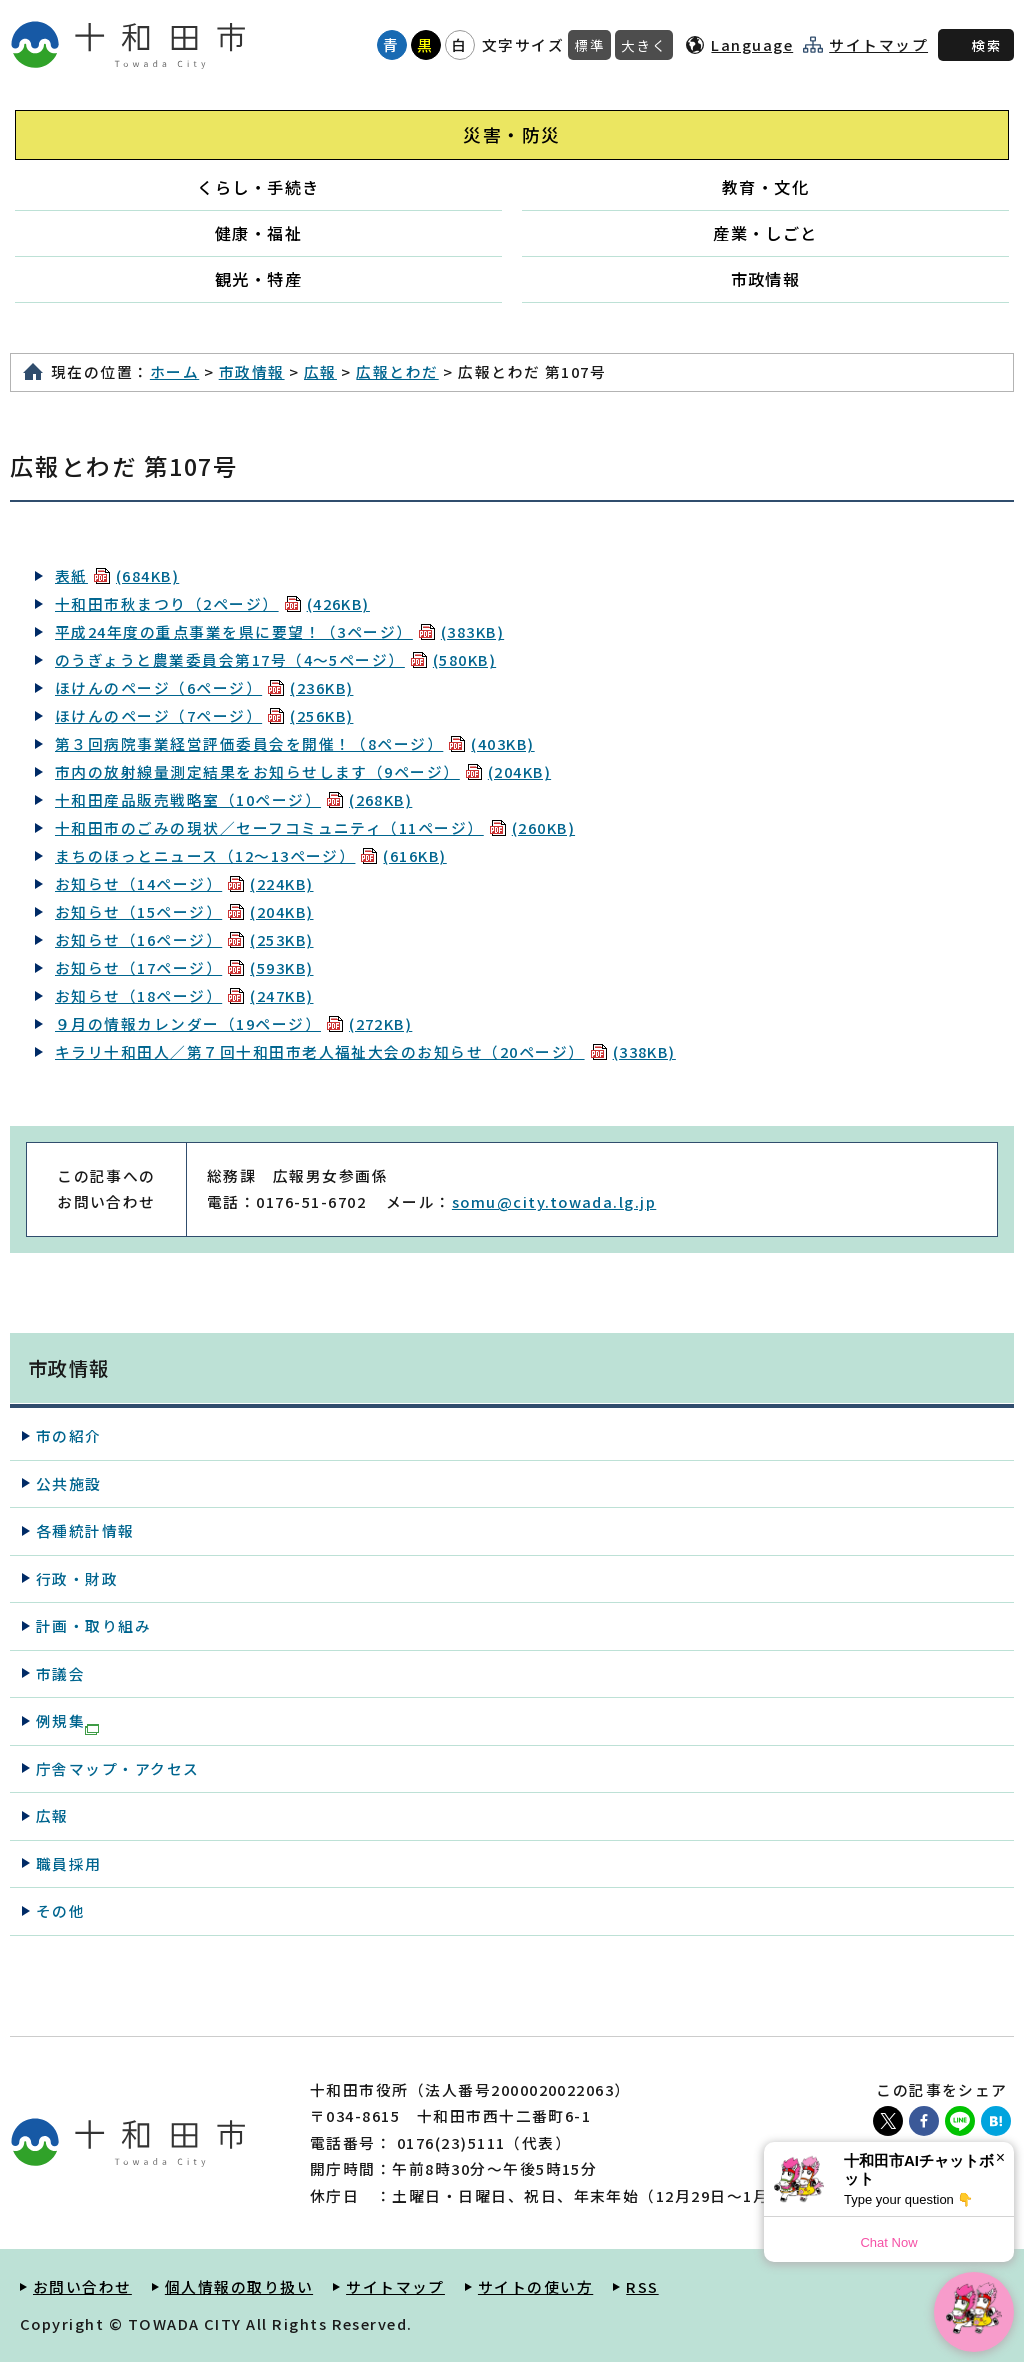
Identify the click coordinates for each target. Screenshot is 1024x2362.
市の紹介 (69, 1435)
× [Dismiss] (1000, 2157)
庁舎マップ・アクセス (118, 1768)
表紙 (117, 575)
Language (752, 44)
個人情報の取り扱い (239, 2286)
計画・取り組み (93, 1625)
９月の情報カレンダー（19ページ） (233, 1023)
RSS (642, 2286)
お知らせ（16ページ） (184, 939)
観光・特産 (258, 279)
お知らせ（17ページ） (184, 967)
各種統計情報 (85, 1530)
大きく (644, 45)
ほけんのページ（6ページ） (204, 687)
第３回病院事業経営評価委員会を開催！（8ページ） (295, 743)
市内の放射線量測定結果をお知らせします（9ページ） (303, 771)
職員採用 (69, 1863)
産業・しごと (765, 233)
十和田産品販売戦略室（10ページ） (233, 799)
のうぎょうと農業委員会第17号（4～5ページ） (275, 659)
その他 (60, 1910)
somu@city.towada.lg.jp (554, 1201)
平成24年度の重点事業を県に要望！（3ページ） (279, 631)
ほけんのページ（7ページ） (204, 715)
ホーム (174, 371)
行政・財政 (77, 1578)
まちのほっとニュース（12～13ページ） (251, 855)
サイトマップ (878, 45)
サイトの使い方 (535, 2286)
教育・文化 (765, 187)
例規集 (67, 1722)
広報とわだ (397, 371)
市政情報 (766, 279)
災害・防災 (511, 134)
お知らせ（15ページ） (184, 911)
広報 (320, 371)
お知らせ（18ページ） (184, 995)
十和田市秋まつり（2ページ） (212, 603)
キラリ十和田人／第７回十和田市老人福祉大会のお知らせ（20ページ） (365, 1051)
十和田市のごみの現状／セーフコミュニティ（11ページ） (315, 827)
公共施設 (69, 1483)
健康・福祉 (258, 233)
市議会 (60, 1673)
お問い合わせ (82, 2286)
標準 (589, 45)
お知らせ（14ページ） (184, 883)
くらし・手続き (258, 187)
